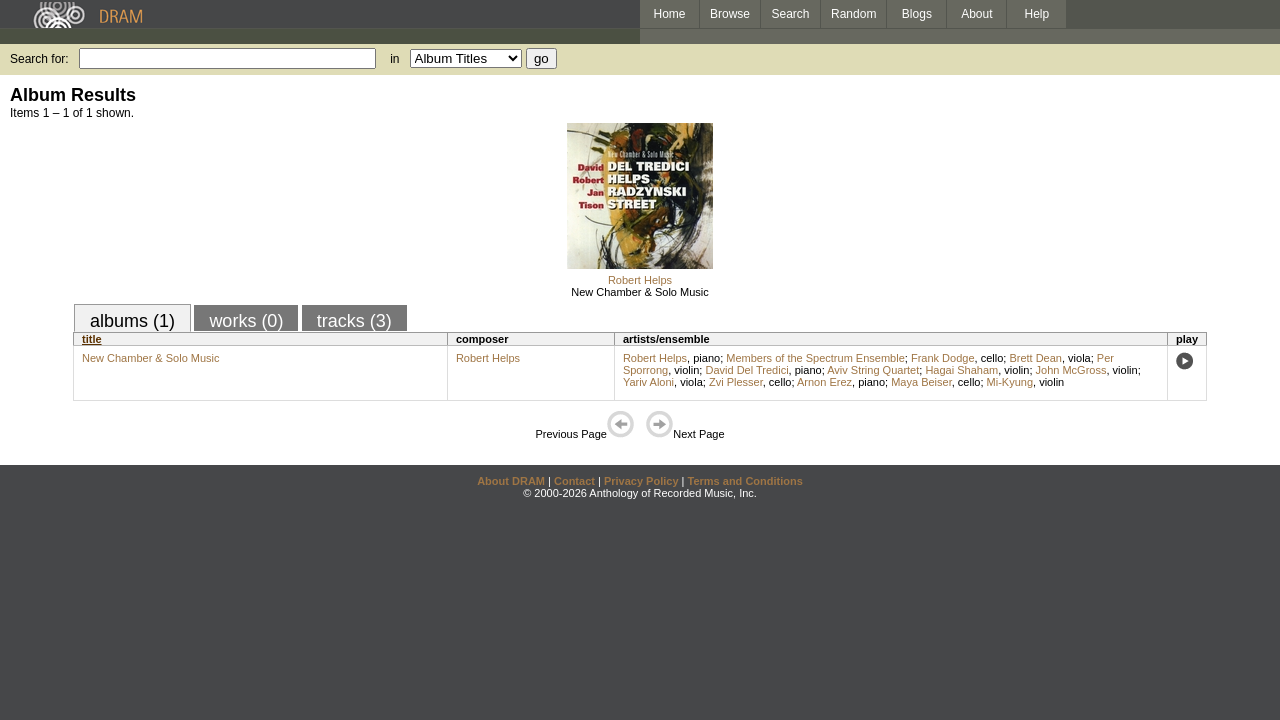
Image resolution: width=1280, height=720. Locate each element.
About (976, 14)
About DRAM (511, 481)
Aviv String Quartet (873, 370)
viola (1079, 358)
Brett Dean (1035, 358)
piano (706, 358)
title (92, 339)
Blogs (917, 14)
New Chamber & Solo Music (640, 292)
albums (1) (132, 321)
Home (669, 14)
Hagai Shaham (961, 370)
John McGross (1071, 370)
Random (853, 14)
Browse (730, 14)
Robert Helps (640, 280)
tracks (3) (354, 321)
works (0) (246, 321)
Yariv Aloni (648, 382)
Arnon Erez (824, 382)
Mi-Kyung (1010, 382)
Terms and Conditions (745, 481)
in (394, 59)
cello (992, 358)
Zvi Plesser (736, 382)
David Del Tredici (746, 370)
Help (1037, 14)
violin (686, 370)
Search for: (39, 59)
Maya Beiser (921, 382)
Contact (574, 481)
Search (791, 14)
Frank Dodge (943, 358)
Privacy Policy (641, 481)
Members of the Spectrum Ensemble (815, 358)
